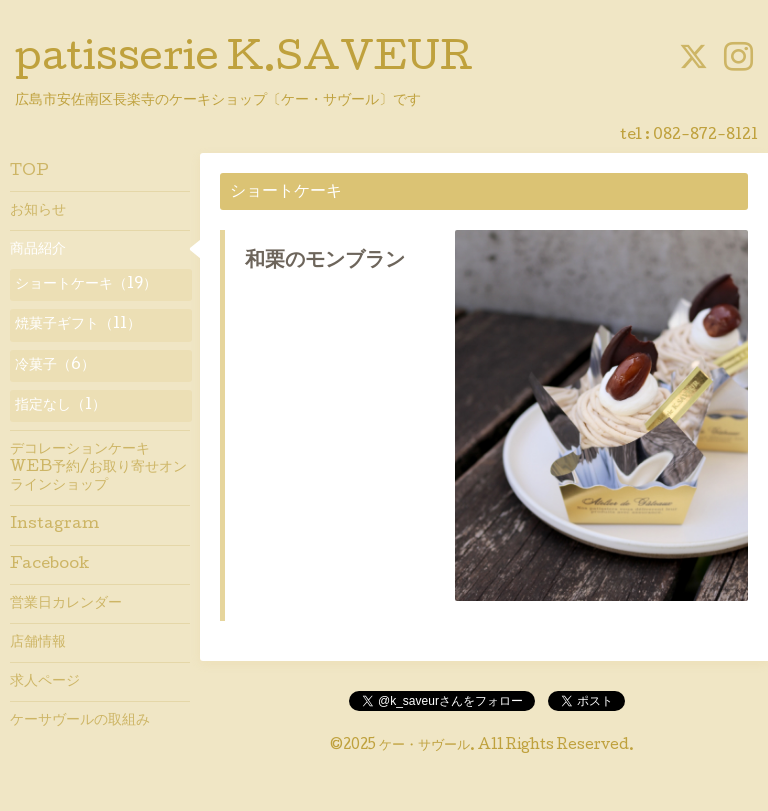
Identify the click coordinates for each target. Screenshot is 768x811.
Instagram (54, 525)
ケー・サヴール (424, 746)
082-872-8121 (705, 136)
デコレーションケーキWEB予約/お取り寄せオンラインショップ (98, 468)
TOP (29, 172)
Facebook (49, 565)
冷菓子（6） (55, 366)
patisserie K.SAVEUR (244, 61)
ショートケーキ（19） (86, 285)
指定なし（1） (60, 406)
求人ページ (45, 682)
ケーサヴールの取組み (80, 721)
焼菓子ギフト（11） (78, 325)
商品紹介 (38, 250)
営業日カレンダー (66, 604)
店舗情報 (38, 643)
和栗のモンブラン (325, 262)
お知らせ (38, 211)
